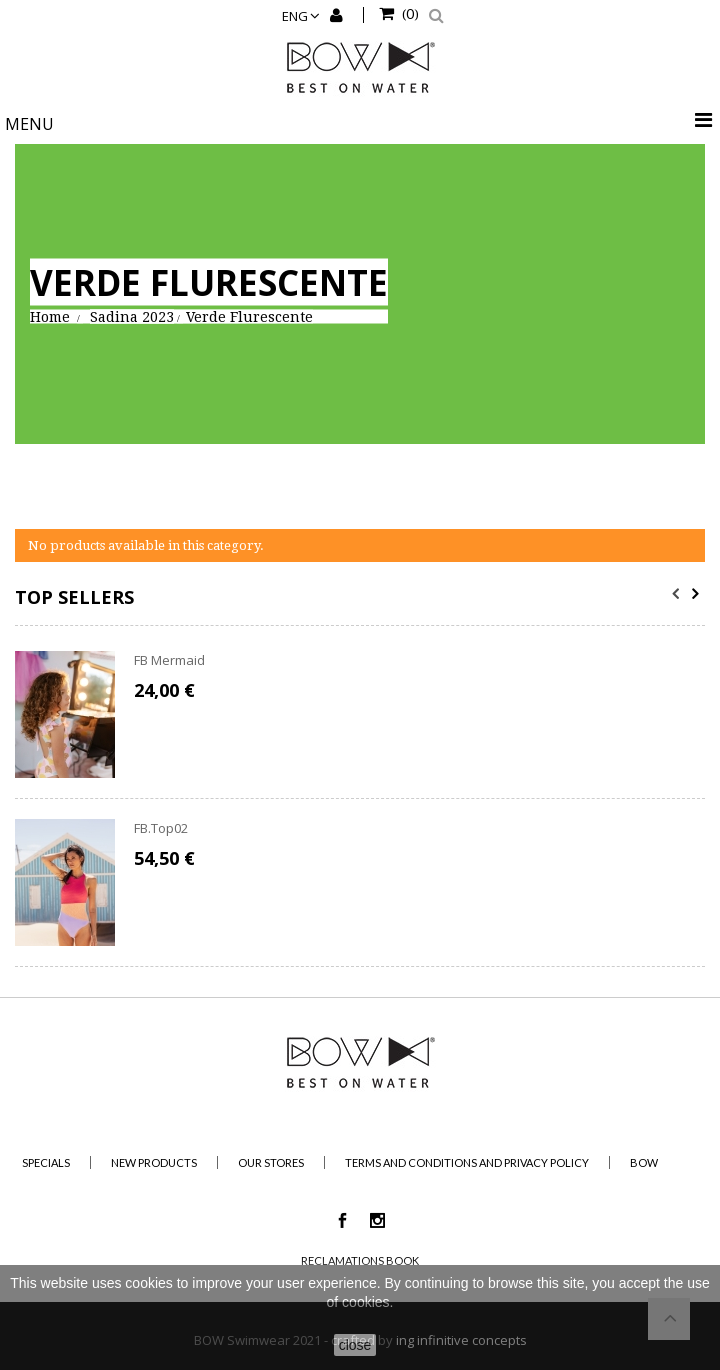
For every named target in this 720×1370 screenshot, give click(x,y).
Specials (46, 1162)
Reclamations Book (360, 1260)
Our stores (271, 1162)
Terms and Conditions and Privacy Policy (467, 1162)
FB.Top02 (161, 828)
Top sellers (74, 597)
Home (50, 316)
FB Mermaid (169, 660)
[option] (360, 809)
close (355, 1345)
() (409, 13)
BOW (644, 1162)
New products (154, 1162)
